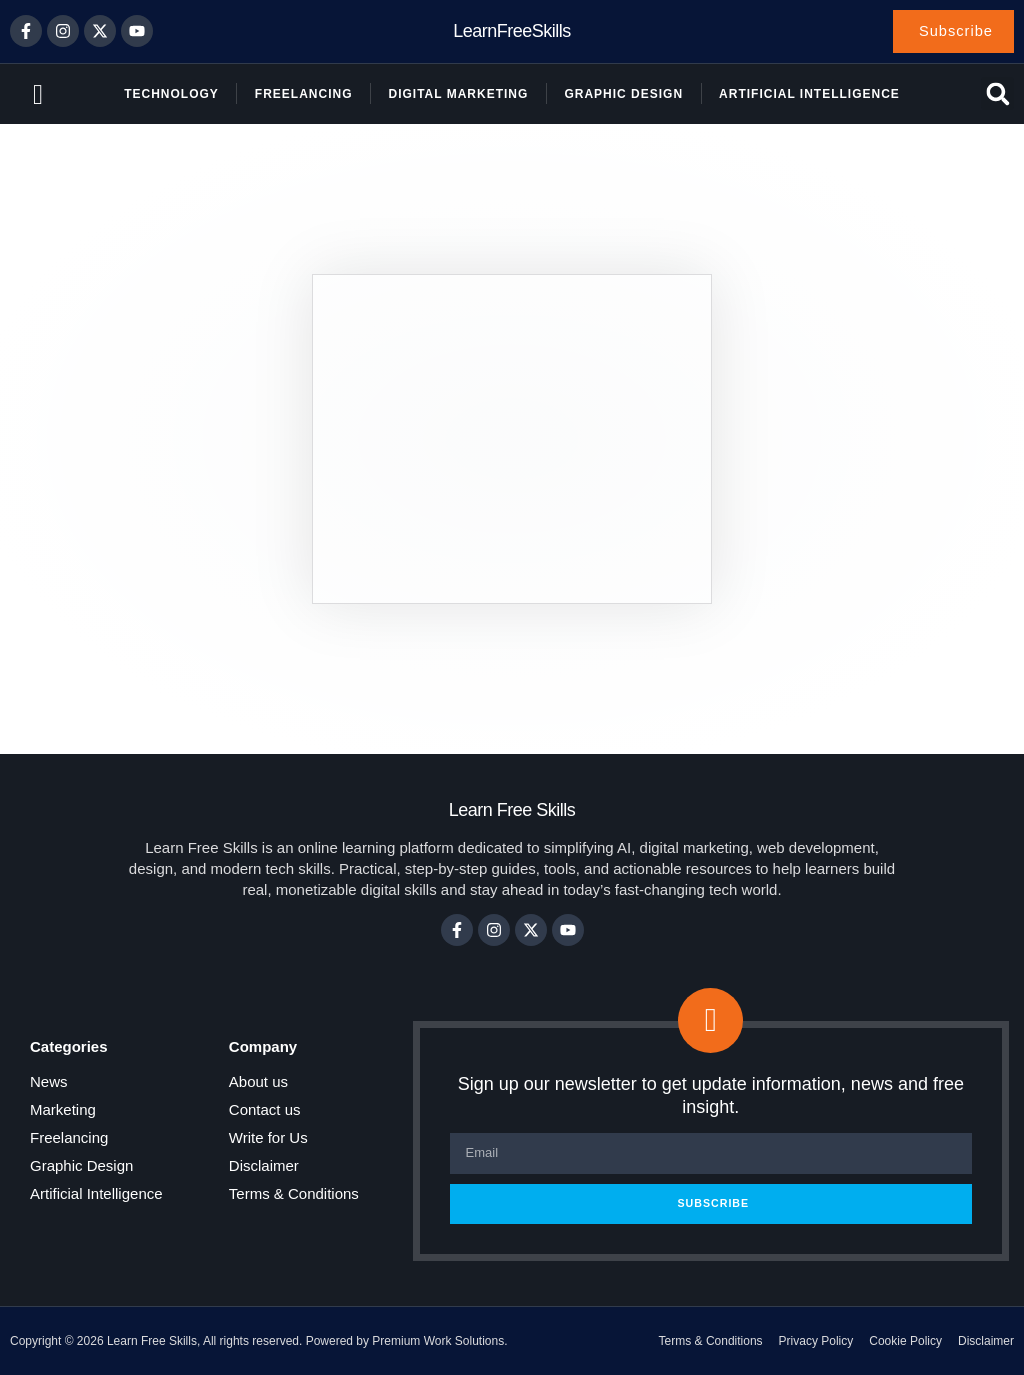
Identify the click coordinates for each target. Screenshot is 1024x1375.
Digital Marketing (458, 94)
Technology (171, 94)
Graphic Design (623, 94)
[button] (997, 94)
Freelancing (304, 94)
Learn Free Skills (512, 811)
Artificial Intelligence (809, 94)
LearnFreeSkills (512, 31)
